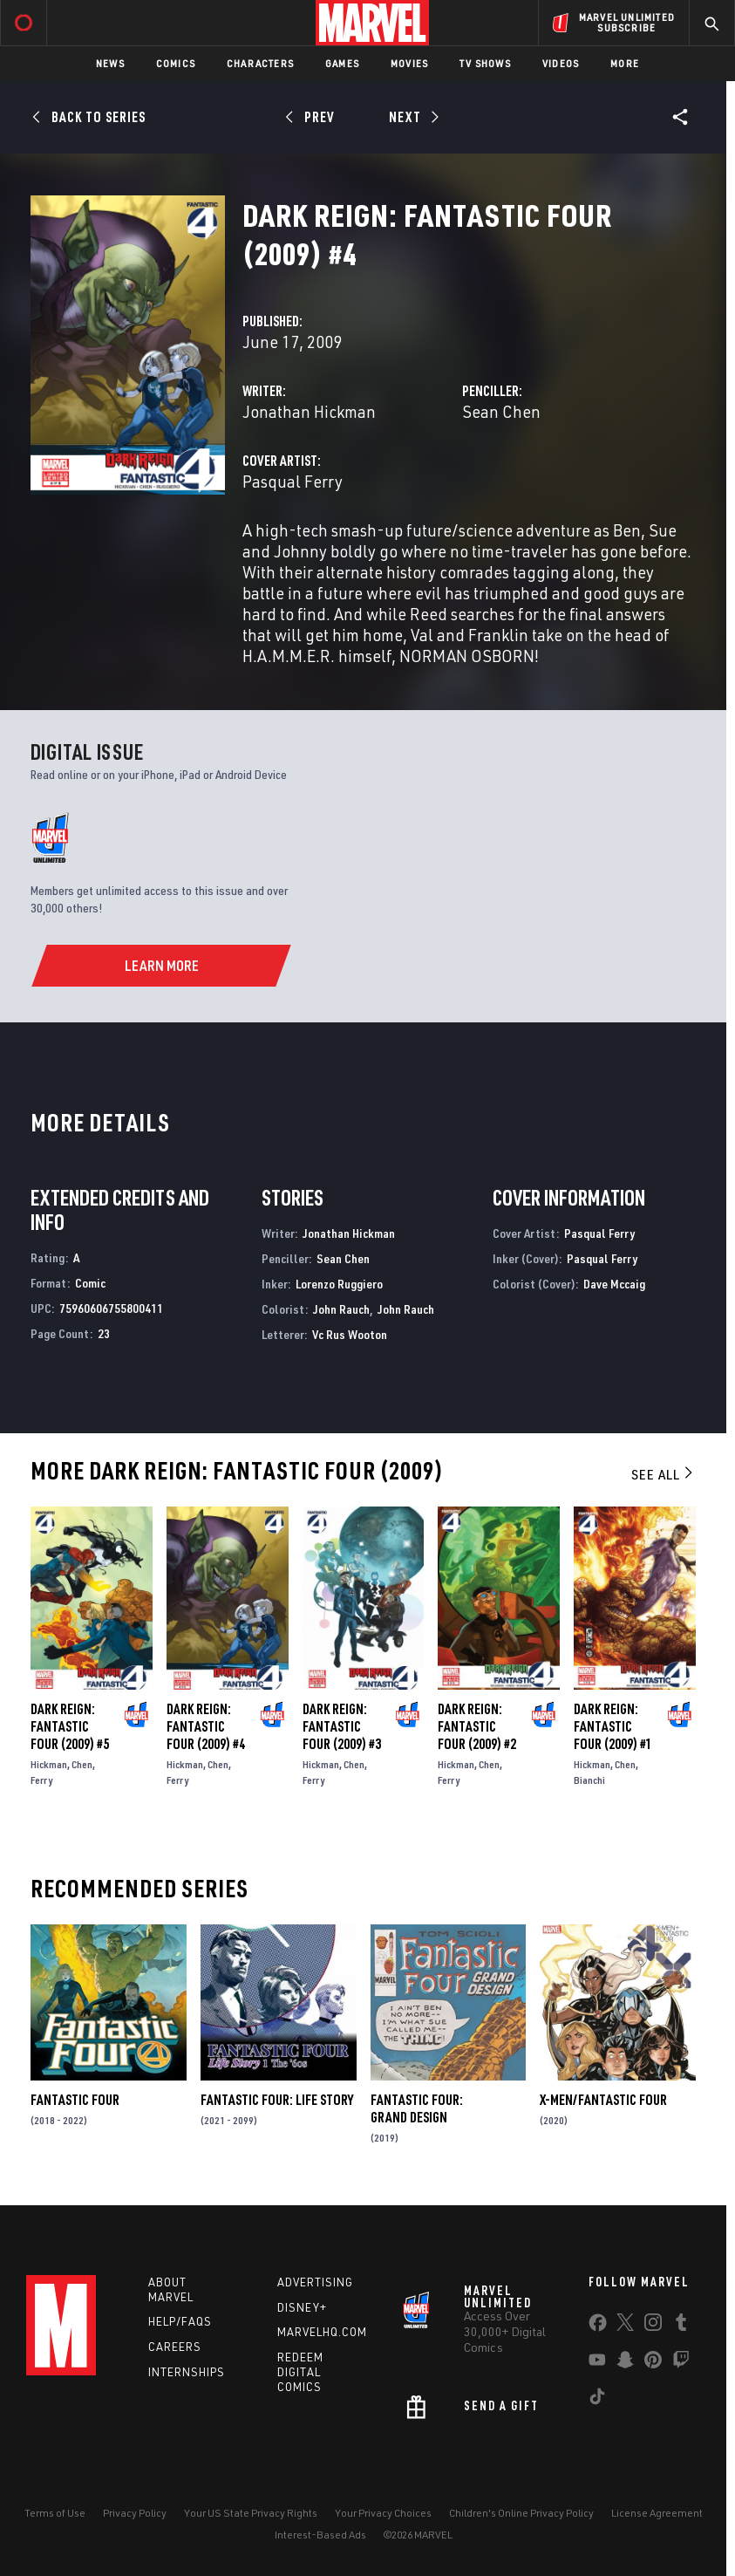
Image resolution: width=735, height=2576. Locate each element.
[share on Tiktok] (597, 2400)
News (110, 63)
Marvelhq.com (322, 2332)
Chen (81, 1764)
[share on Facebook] (598, 2326)
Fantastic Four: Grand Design (417, 2108)
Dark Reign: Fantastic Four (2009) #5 (70, 1726)
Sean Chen (501, 411)
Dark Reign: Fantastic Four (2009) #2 (477, 1726)
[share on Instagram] (653, 2325)
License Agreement (657, 2512)
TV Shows (485, 63)
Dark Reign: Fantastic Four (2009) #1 (613, 1726)
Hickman (49, 1764)
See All (663, 1474)
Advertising (315, 2282)
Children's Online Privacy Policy (521, 2512)
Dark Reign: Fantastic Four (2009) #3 (342, 1726)
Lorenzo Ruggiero (339, 1283)
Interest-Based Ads (320, 2534)
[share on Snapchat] (625, 2363)
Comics (175, 63)
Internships (186, 2372)
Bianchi (589, 1780)
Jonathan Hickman (309, 411)
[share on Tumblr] (681, 2325)
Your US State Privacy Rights (250, 2512)
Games (342, 63)
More (624, 63)
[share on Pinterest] (653, 2363)
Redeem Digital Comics (300, 2372)
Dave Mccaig (614, 1283)
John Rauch (341, 1309)
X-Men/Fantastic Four (603, 2099)
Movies (409, 63)
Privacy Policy (135, 2512)
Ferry (41, 1780)
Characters (260, 63)
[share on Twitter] (625, 2325)
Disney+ (302, 2307)
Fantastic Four (75, 2099)
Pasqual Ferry (292, 481)
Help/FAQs (180, 2321)
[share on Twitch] (681, 2363)
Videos (560, 63)
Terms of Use (54, 2512)
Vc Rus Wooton (349, 1334)
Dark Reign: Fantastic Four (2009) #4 (206, 1726)
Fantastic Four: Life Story (277, 2099)
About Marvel (171, 2289)
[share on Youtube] (597, 2363)
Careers (174, 2347)
